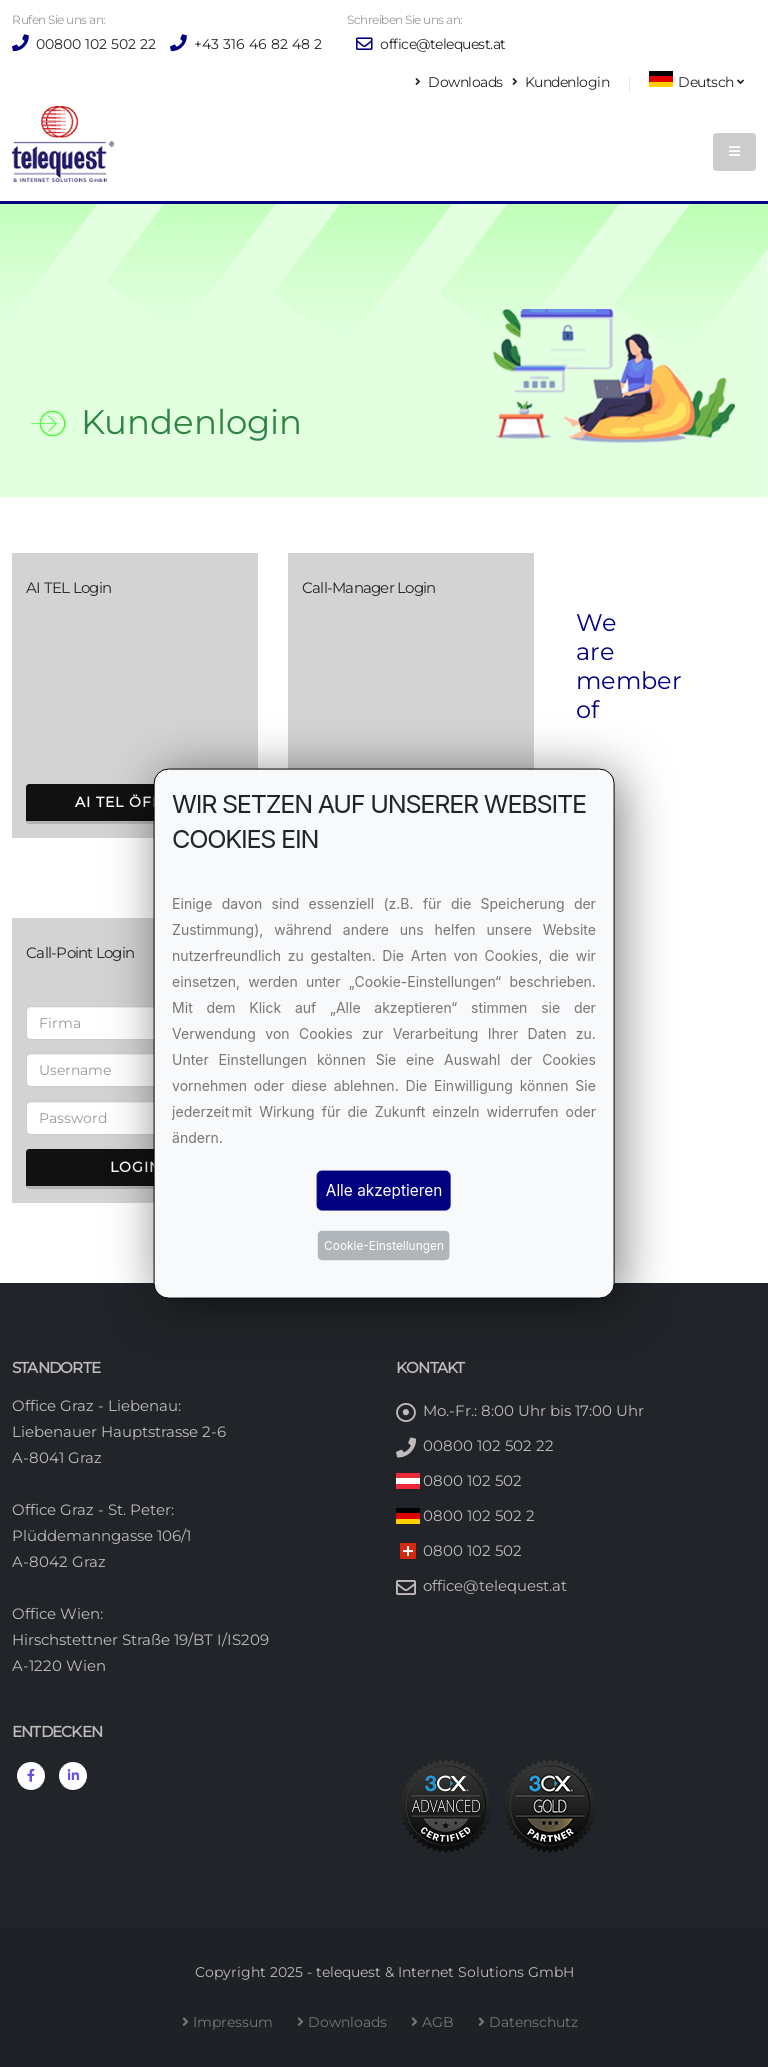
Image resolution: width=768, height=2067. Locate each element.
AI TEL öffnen (135, 802)
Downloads (459, 82)
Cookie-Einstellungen (384, 1245)
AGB (442, 2022)
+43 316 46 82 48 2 (256, 44)
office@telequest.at (431, 44)
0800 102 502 (472, 1480)
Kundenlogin (561, 82)
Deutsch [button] (696, 80)
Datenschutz (537, 2022)
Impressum (237, 2022)
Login (135, 1167)
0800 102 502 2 (479, 1515)
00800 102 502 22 (94, 44)
